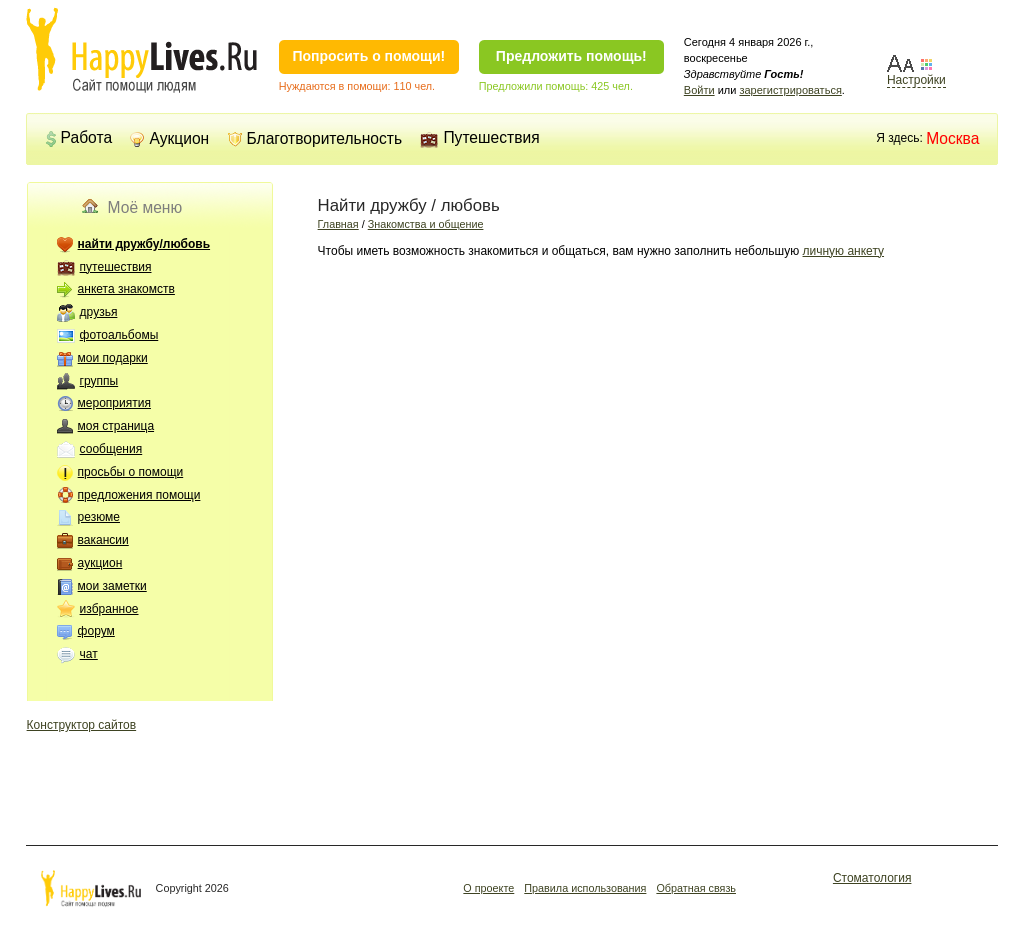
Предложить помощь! (571, 56)
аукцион (100, 563)
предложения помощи (139, 495)
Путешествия (479, 137)
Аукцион (169, 138)
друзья (99, 312)
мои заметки (112, 586)
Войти (699, 90)
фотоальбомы (119, 335)
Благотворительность (315, 138)
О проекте (488, 888)
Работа (78, 137)
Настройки (916, 80)
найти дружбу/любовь (144, 244)
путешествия (116, 267)
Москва (952, 138)
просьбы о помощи (131, 472)
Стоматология (872, 878)
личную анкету (844, 251)
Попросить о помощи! (368, 56)
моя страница (116, 426)
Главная (338, 224)
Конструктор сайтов (82, 725)
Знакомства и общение (426, 224)
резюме (99, 517)
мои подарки (113, 358)
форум (96, 631)
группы (99, 381)
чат (89, 654)
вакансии (103, 540)
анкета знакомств (126, 289)
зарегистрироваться (790, 90)
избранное (109, 609)
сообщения (111, 449)
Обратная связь (696, 888)
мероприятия (114, 403)
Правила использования (585, 888)
